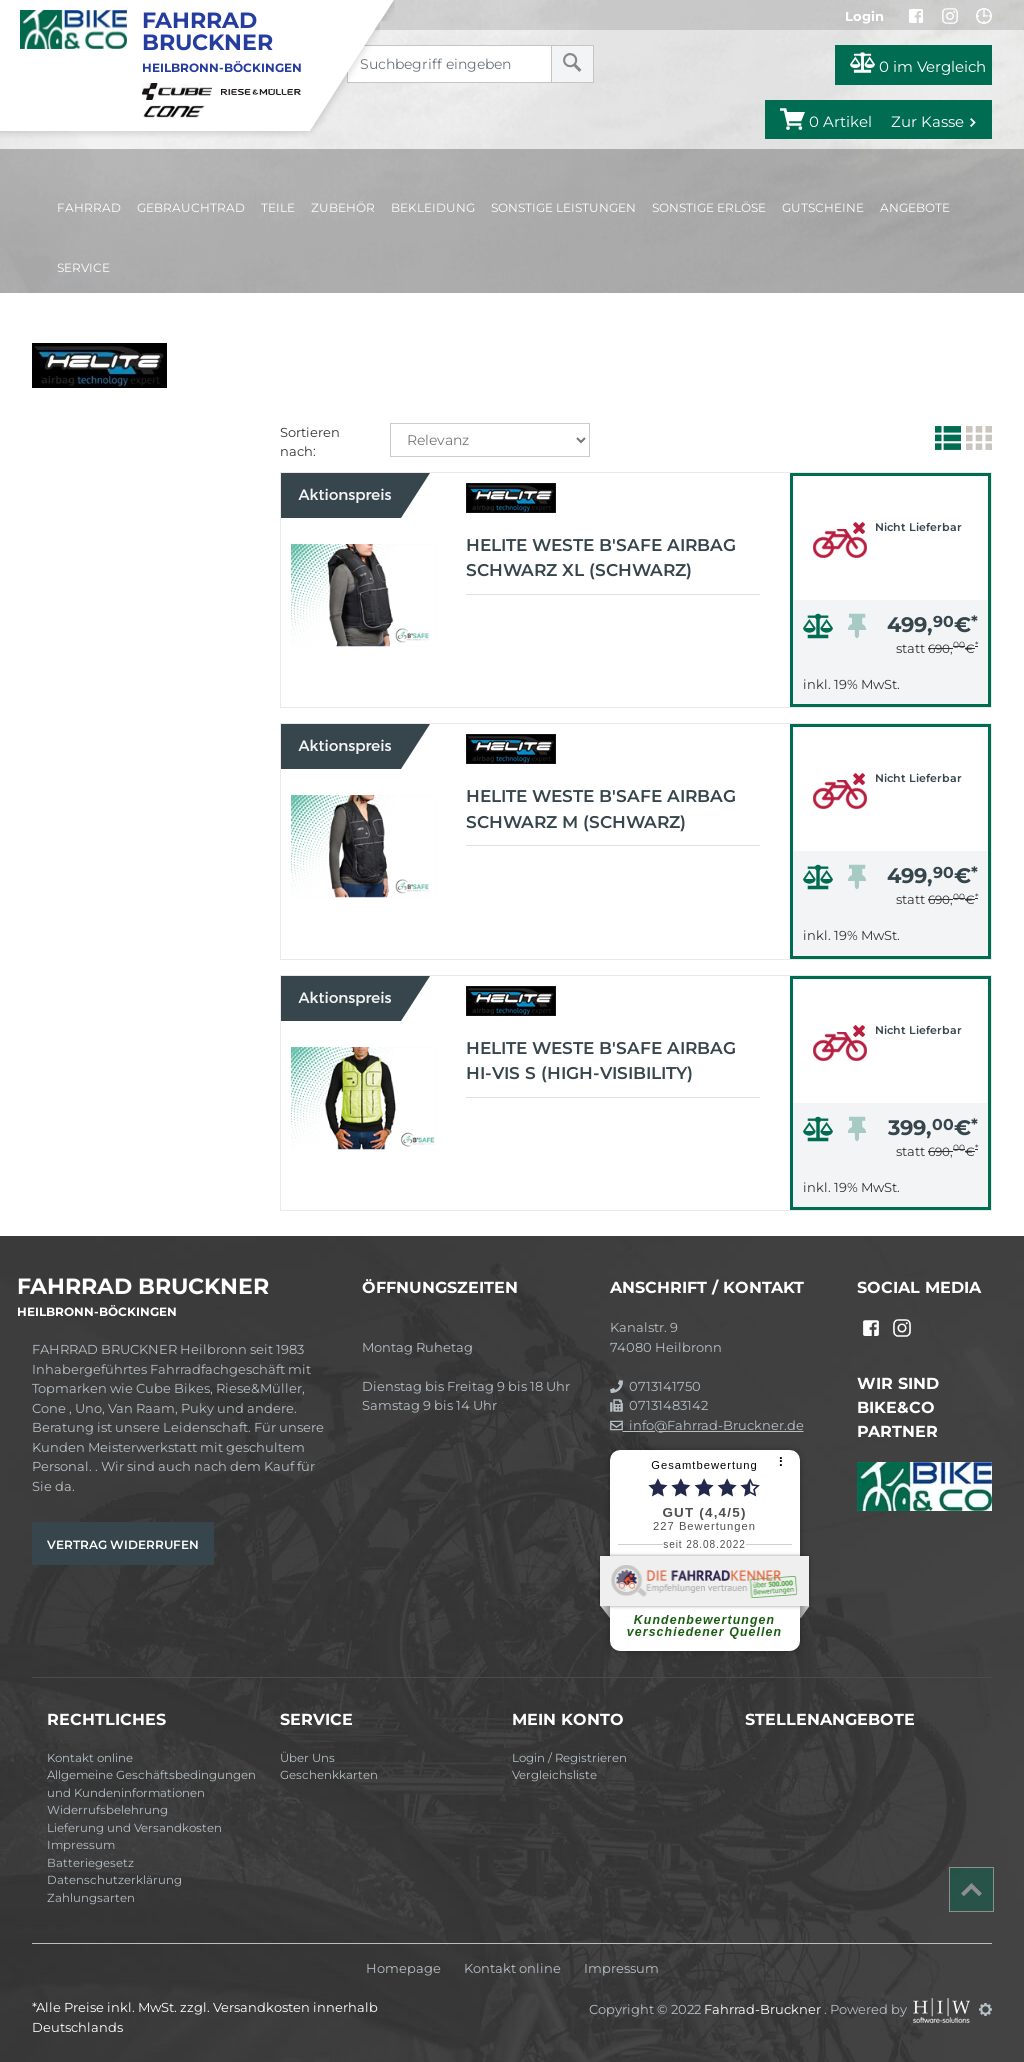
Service (83, 267)
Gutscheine (823, 207)
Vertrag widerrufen (123, 1544)
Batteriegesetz (90, 1863)
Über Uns (307, 1758)
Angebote (915, 207)
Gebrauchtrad (191, 207)
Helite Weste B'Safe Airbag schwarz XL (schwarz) (601, 558)
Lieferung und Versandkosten (134, 1828)
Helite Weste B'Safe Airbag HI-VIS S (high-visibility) (601, 1061)
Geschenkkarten (329, 1775)
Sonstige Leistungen (563, 207)
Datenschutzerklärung (114, 1880)
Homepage (403, 1968)
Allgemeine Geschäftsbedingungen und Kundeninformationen (151, 1784)
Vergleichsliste (554, 1775)
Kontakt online (90, 1758)
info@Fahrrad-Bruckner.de (707, 1425)
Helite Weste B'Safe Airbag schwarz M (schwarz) (601, 809)
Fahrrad (89, 207)
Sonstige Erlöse (709, 207)
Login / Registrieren (569, 1758)
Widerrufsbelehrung (107, 1810)
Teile (278, 207)
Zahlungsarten (91, 1898)
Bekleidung (433, 207)
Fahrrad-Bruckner (764, 2009)
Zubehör (343, 207)
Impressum (81, 1845)
